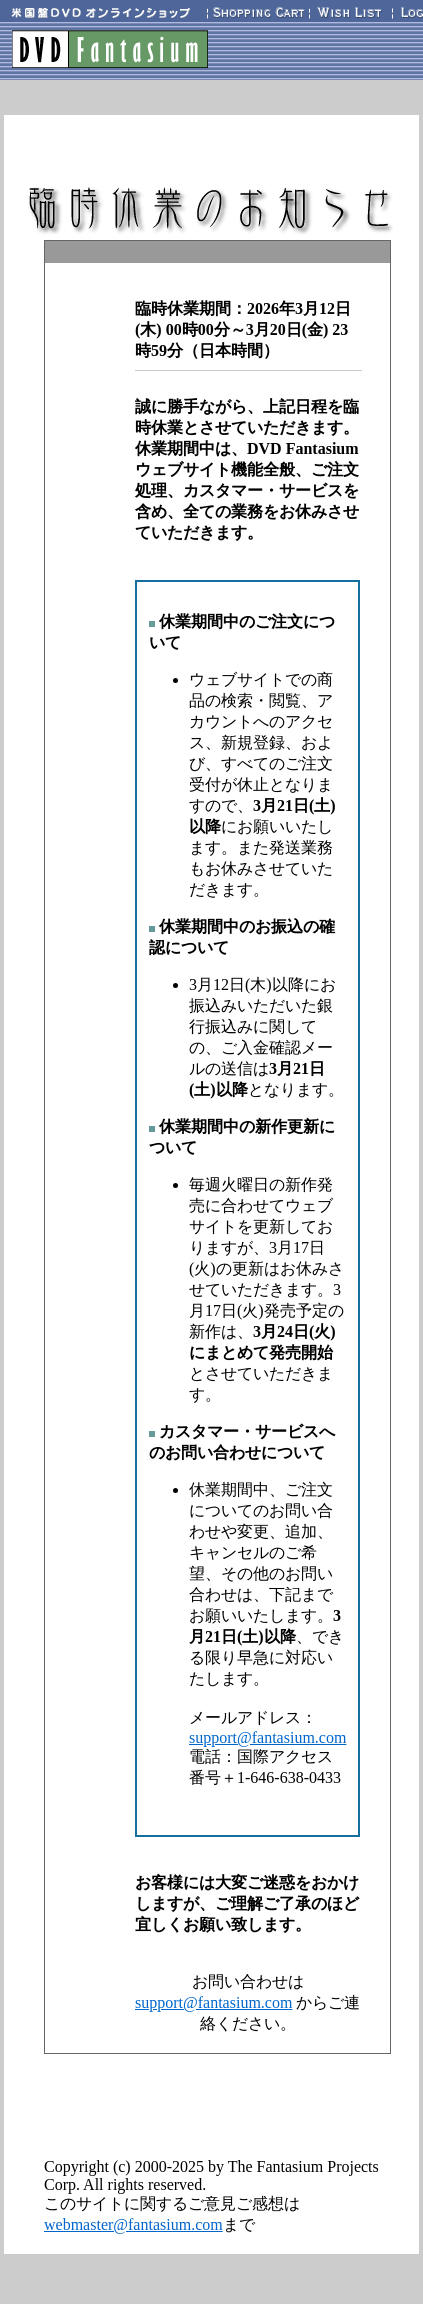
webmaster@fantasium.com (133, 2224)
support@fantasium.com (267, 1737)
